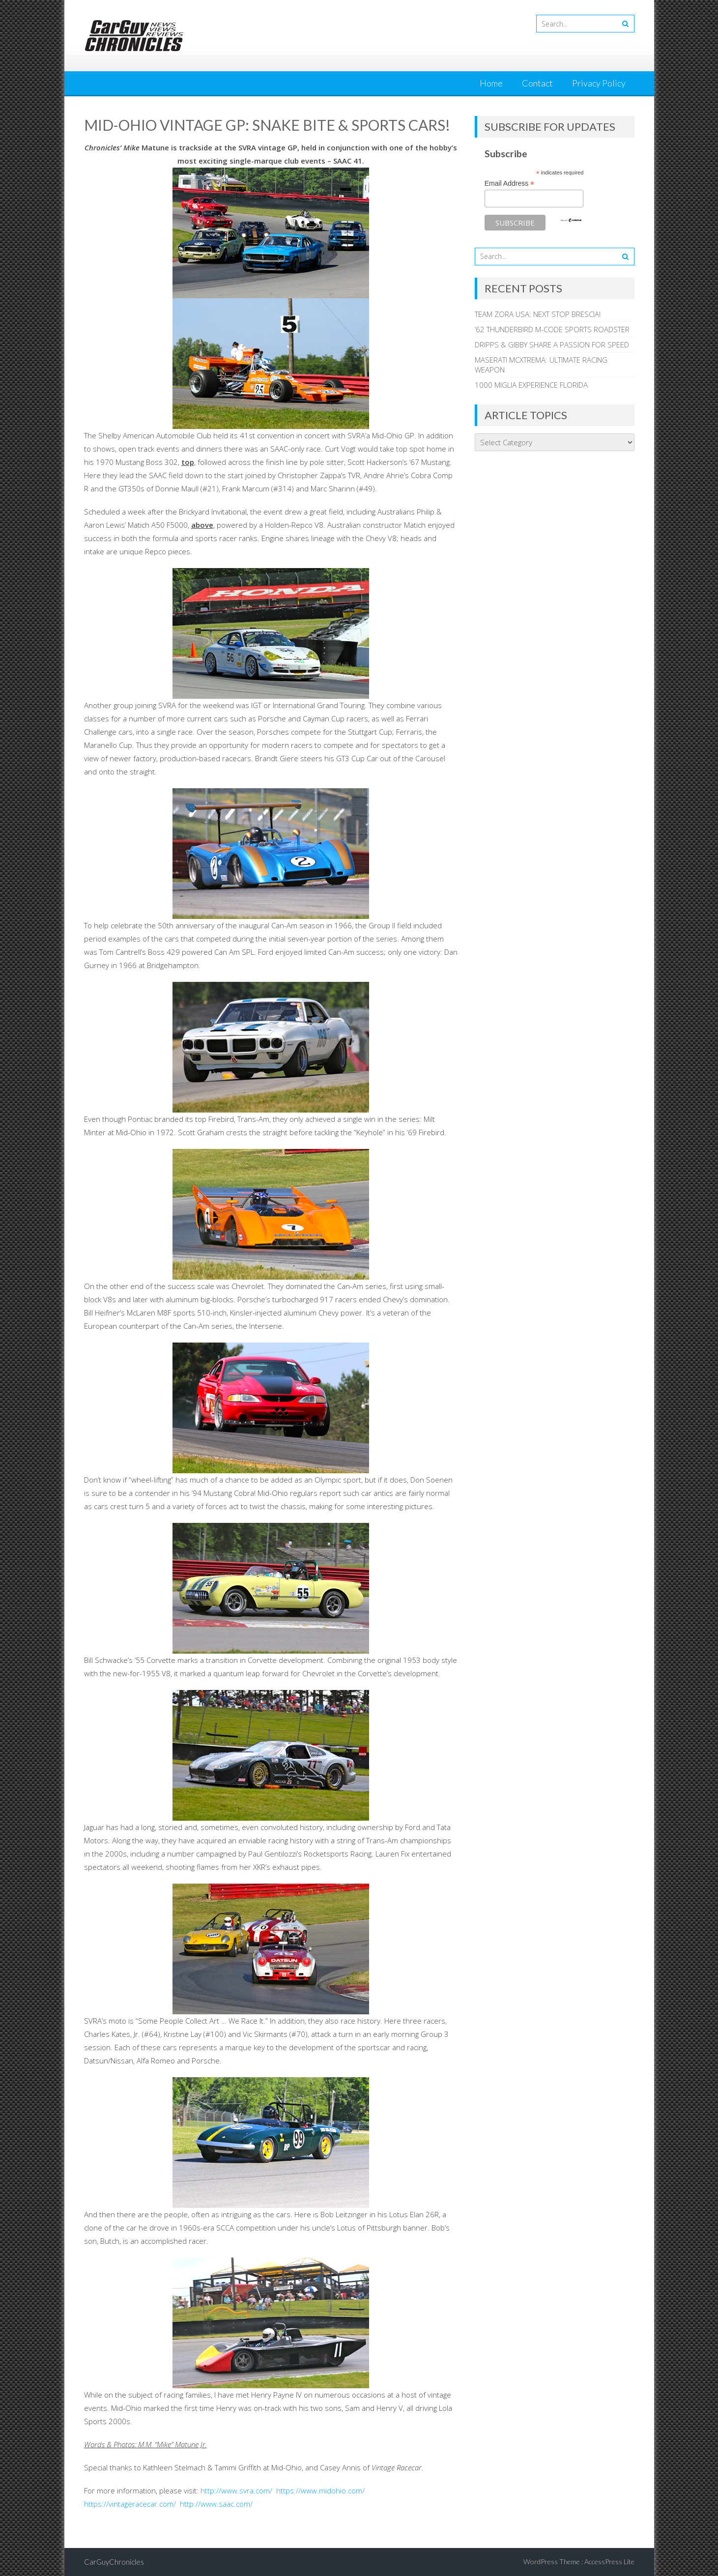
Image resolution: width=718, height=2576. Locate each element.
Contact (537, 83)
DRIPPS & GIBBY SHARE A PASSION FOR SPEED (552, 344)
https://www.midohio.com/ (320, 2490)
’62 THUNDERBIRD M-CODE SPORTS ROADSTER (552, 329)
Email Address (510, 183)
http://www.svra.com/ (236, 2490)
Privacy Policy (599, 83)
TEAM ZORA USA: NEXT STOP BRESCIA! (538, 314)
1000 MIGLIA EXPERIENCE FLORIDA (531, 385)
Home (491, 83)
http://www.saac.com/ (216, 2504)
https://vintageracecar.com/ (130, 2504)
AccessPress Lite (609, 2561)
